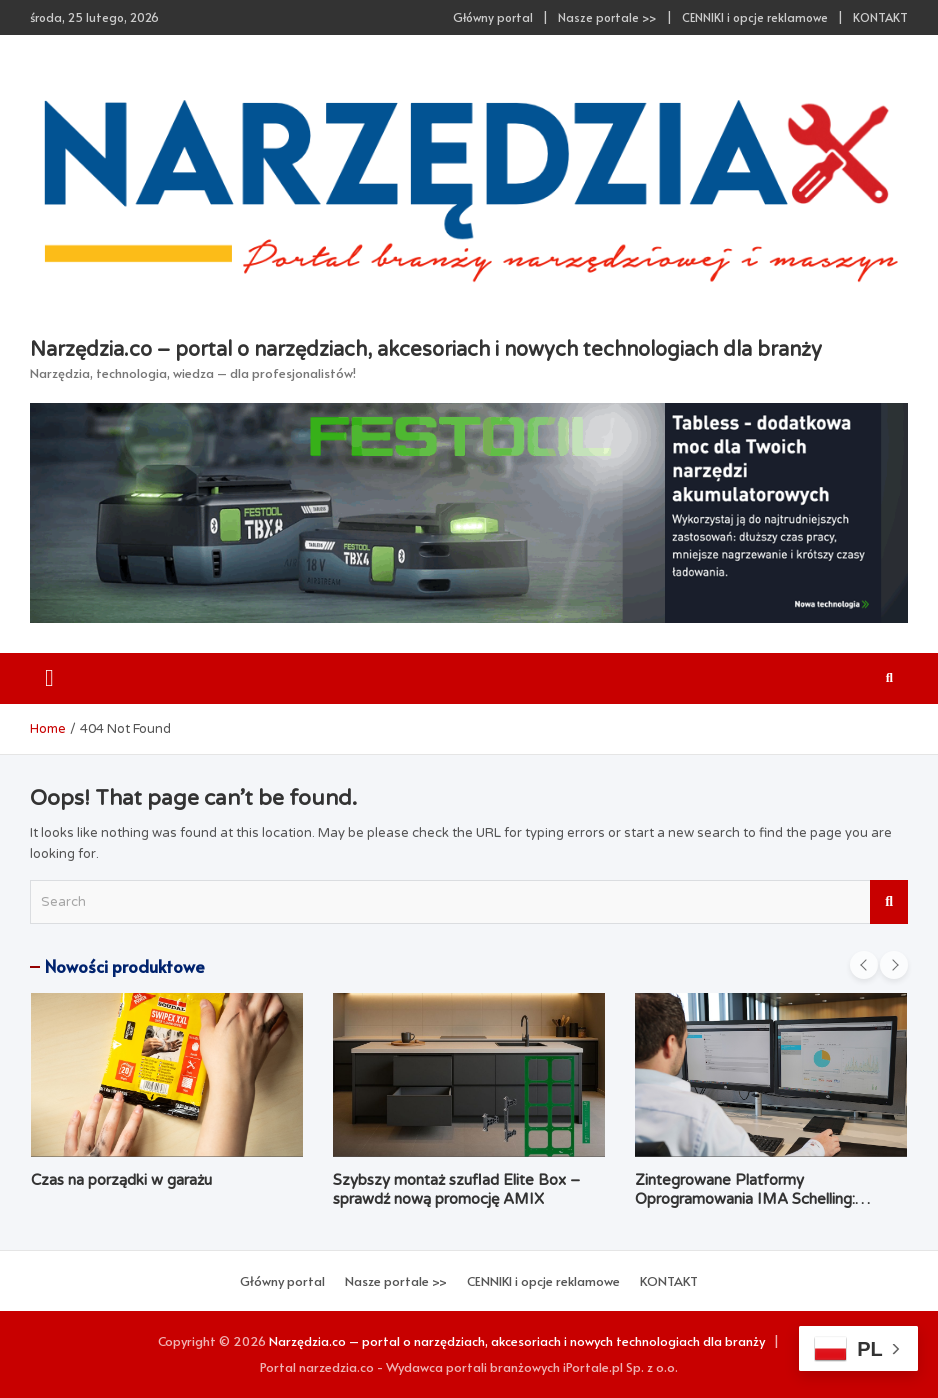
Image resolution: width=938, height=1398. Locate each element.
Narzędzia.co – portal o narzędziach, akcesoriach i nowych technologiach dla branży (426, 350)
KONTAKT (880, 17)
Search (889, 902)
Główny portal (493, 17)
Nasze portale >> (607, 17)
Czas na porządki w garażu (121, 1180)
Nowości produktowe (125, 966)
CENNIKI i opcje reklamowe (755, 17)
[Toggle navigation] (49, 678)
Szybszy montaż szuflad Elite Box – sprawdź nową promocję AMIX (456, 1190)
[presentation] (864, 965)
